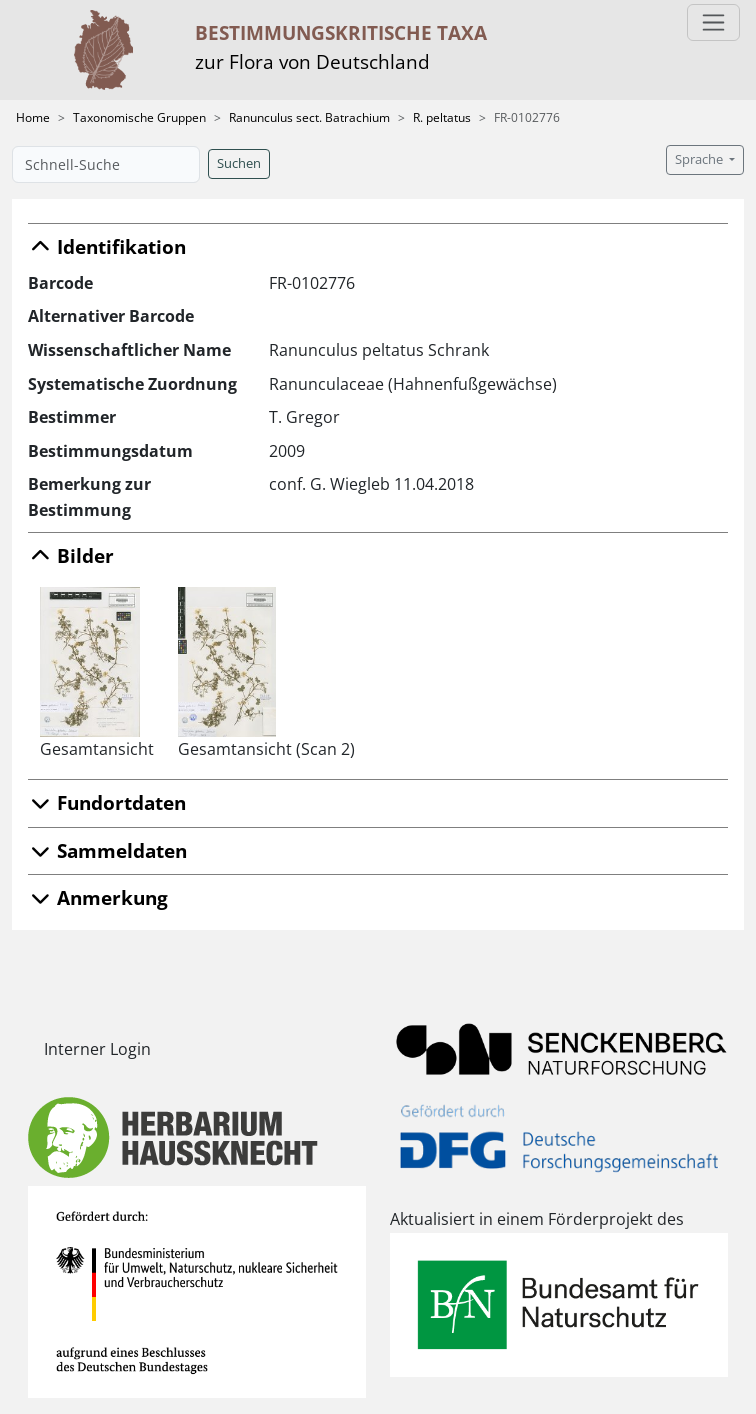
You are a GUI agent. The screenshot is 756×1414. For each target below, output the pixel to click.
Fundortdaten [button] (107, 802)
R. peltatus (442, 117)
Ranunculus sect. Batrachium (309, 117)
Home (33, 117)
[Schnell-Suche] (106, 164)
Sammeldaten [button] (107, 850)
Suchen (239, 163)
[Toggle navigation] (713, 22)
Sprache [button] (700, 159)
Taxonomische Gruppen (139, 117)
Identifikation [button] (107, 246)
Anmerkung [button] (98, 897)
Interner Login (97, 1049)
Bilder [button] (71, 555)
